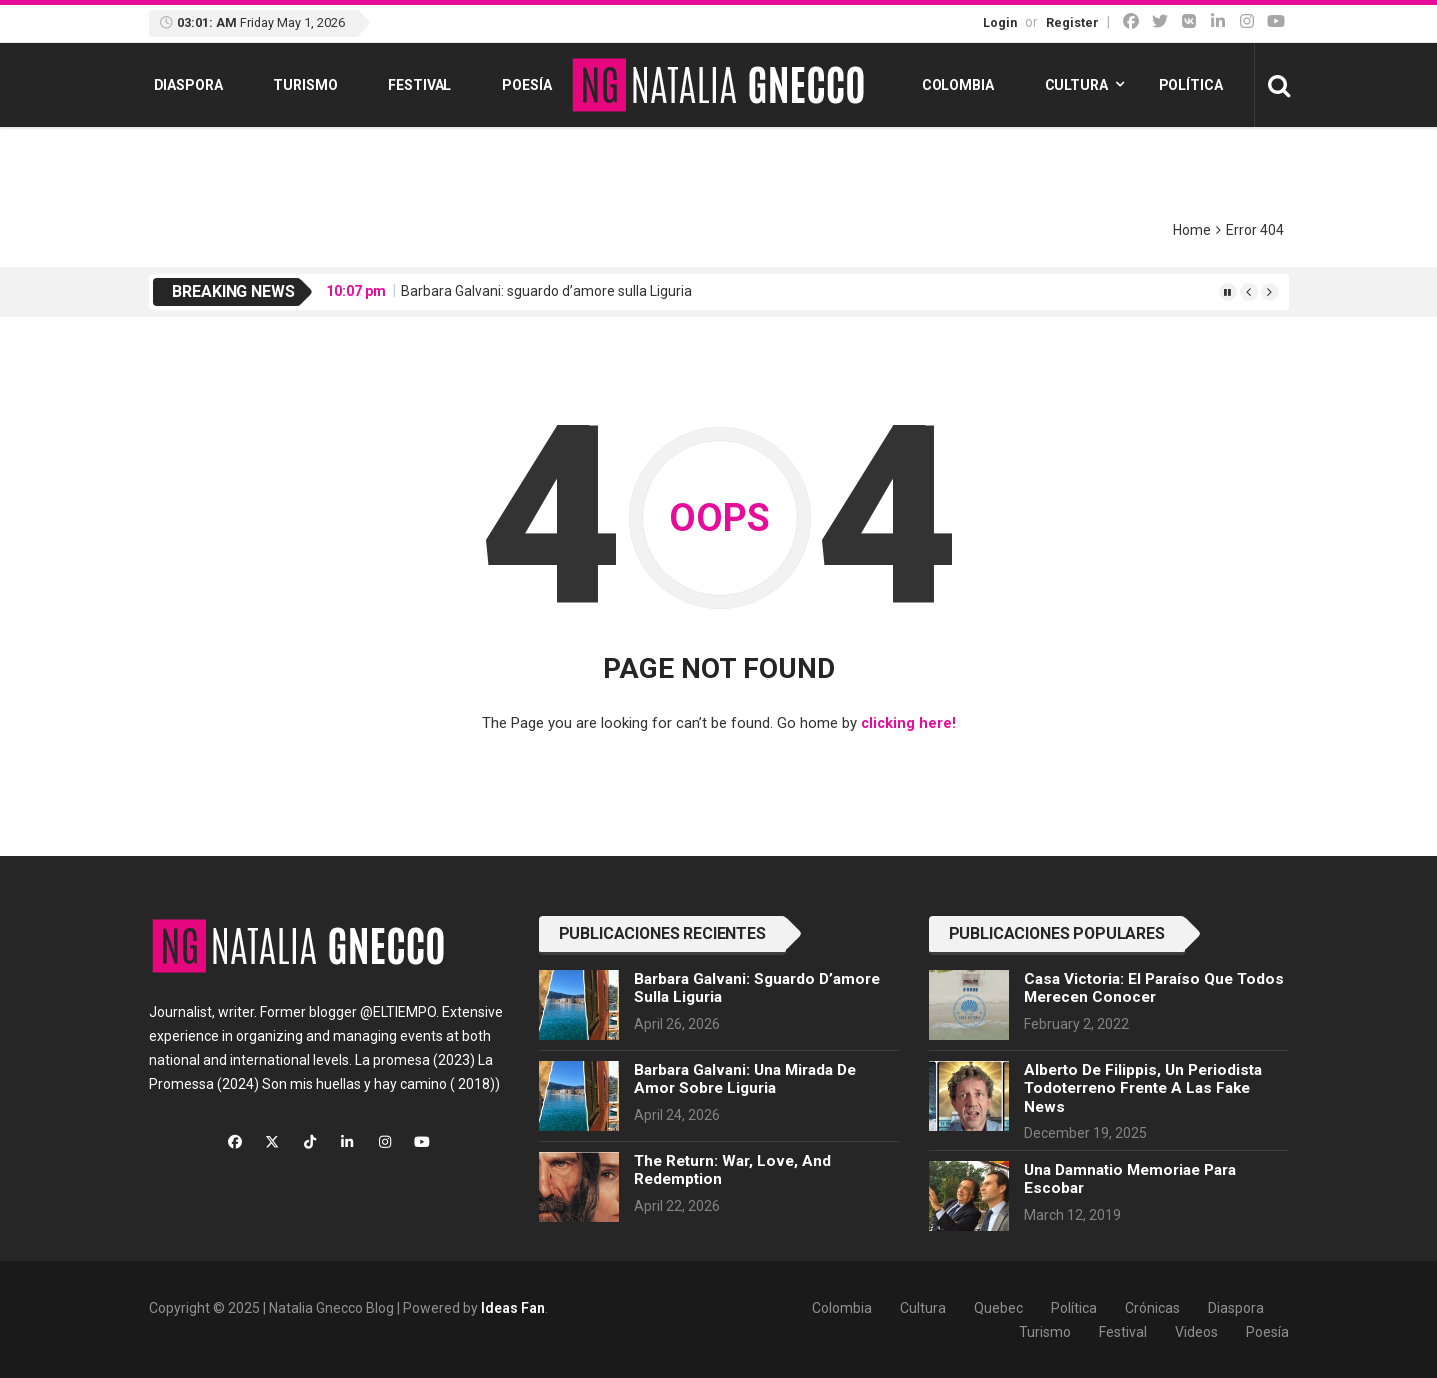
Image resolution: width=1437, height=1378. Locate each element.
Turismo (305, 85)
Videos (1196, 1331)
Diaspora (188, 85)
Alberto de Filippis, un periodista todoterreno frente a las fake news (1143, 1087)
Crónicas (1152, 1307)
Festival (419, 85)
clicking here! (908, 723)
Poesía (526, 85)
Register (1072, 22)
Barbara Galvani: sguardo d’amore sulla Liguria (546, 291)
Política (1191, 85)
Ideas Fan (513, 1307)
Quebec (998, 1307)
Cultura (1076, 85)
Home (1192, 230)
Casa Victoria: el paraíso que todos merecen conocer (1154, 987)
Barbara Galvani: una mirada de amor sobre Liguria (745, 1078)
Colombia (958, 85)
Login (1000, 22)
